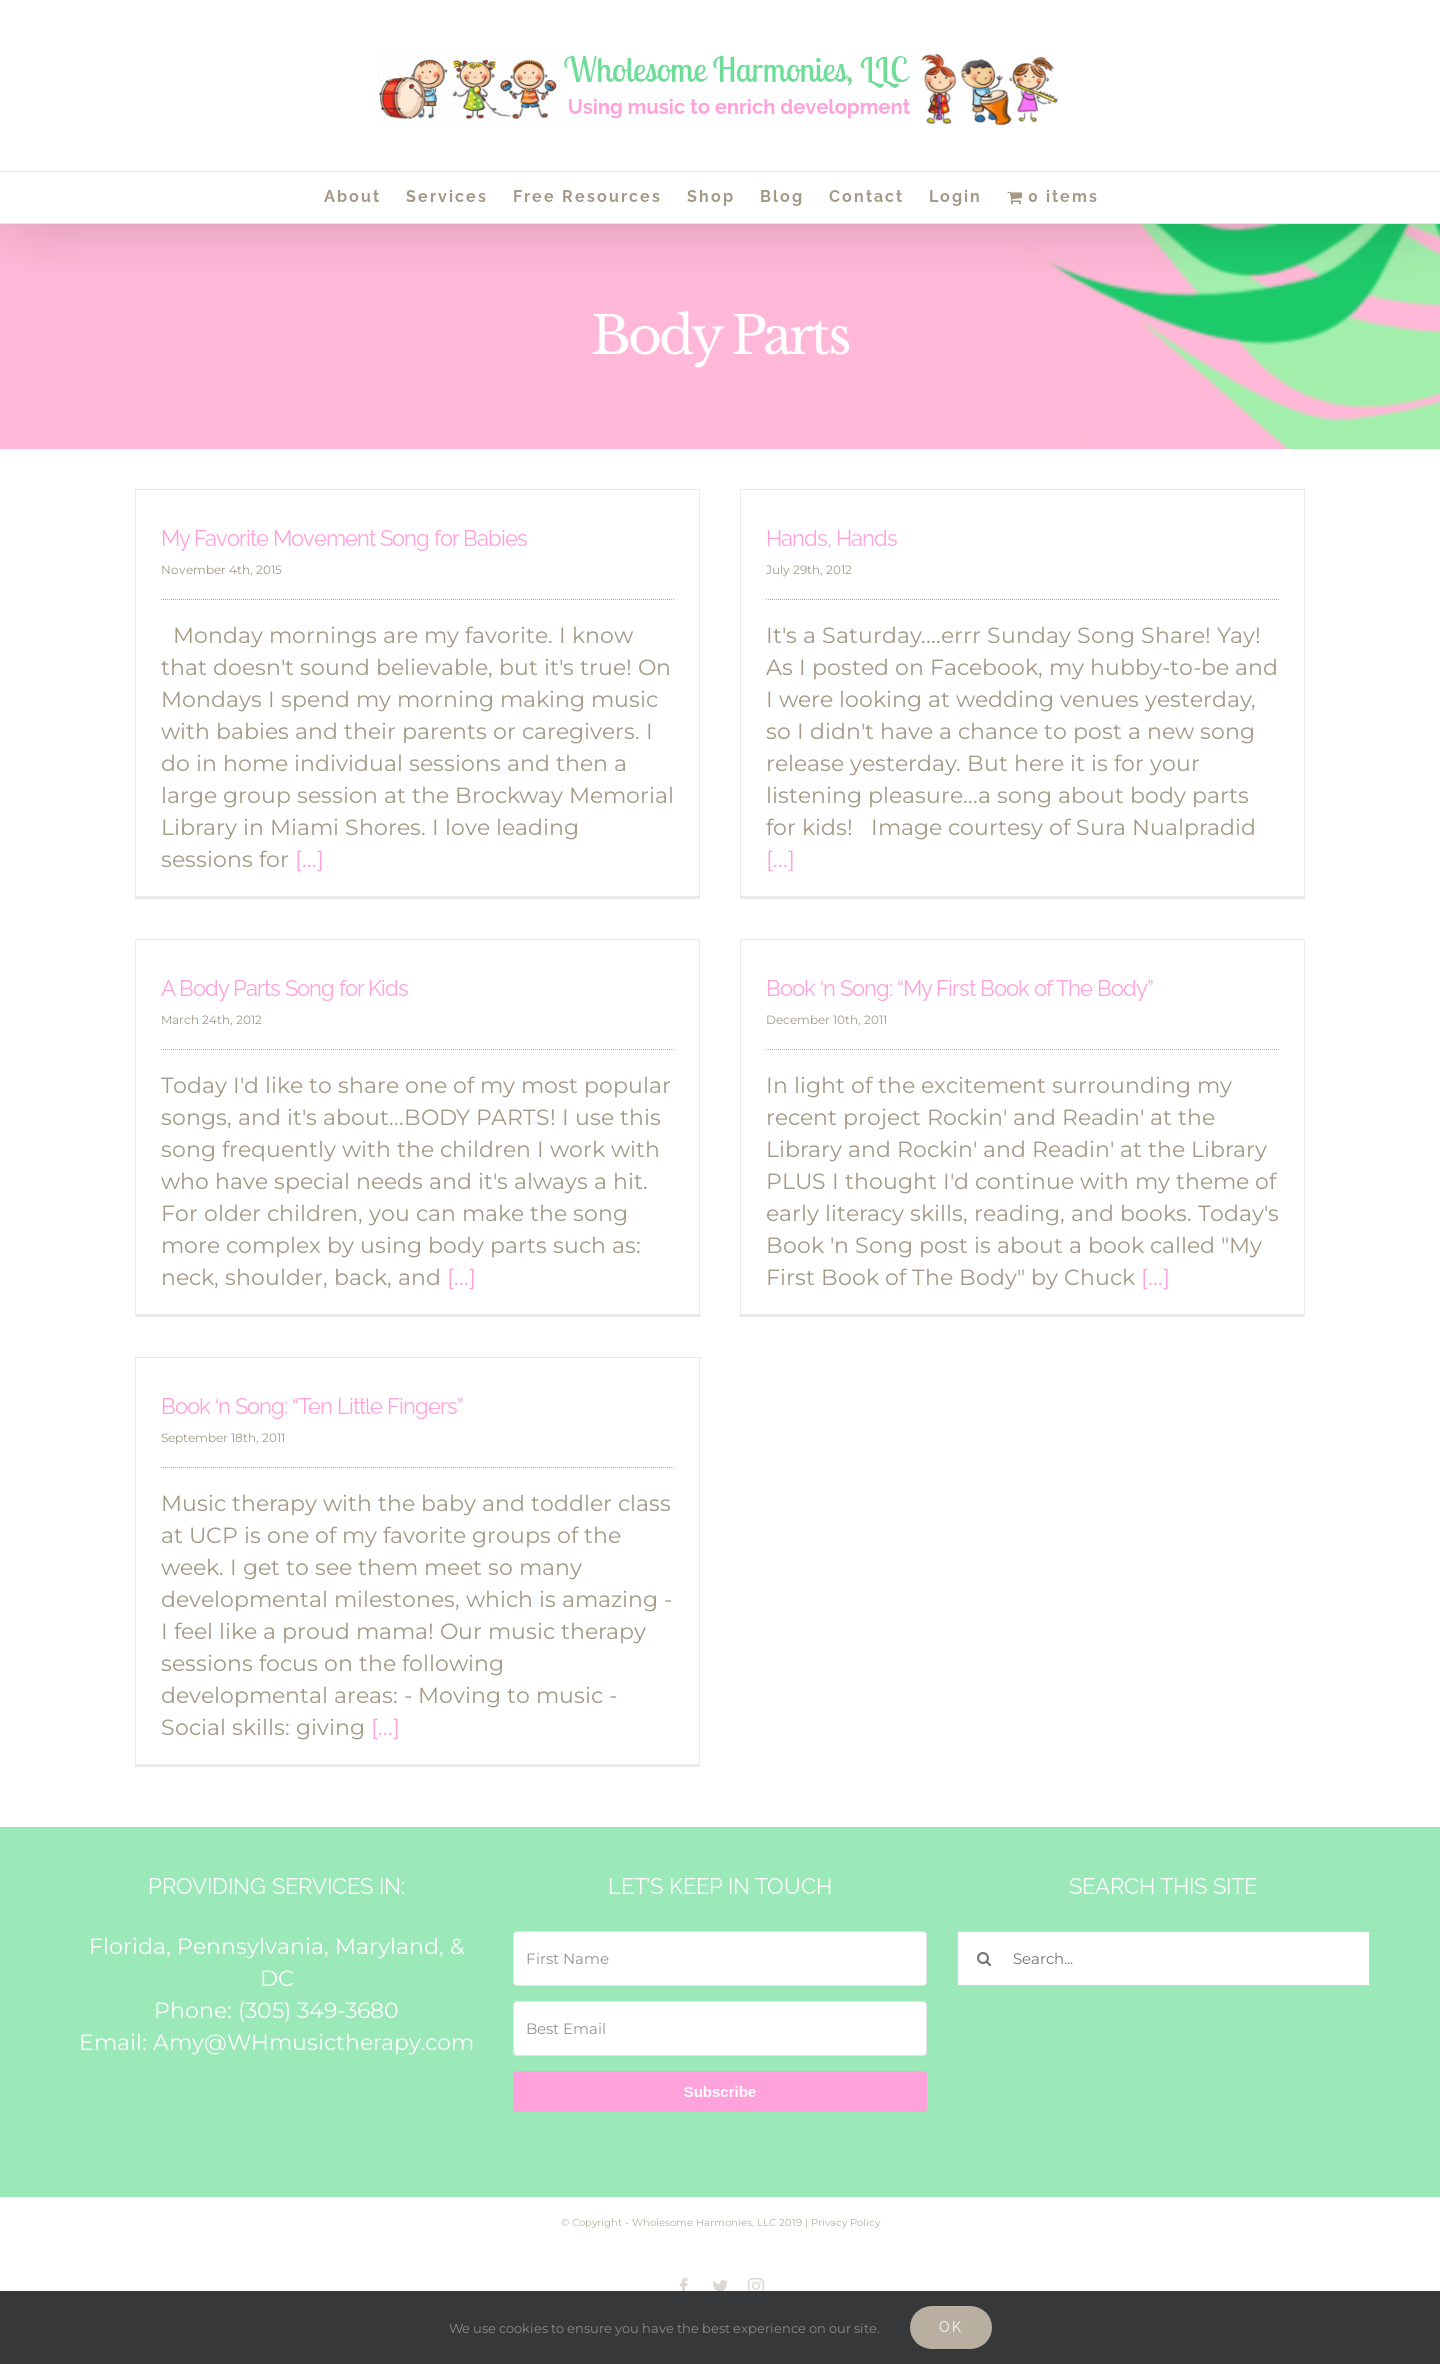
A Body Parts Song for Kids (284, 988)
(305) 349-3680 (318, 2010)
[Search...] (1163, 1958)
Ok (951, 2327)
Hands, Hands (831, 538)
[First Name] (719, 1958)
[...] (309, 859)
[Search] (984, 1958)
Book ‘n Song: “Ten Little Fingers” (312, 1406)
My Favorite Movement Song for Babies (344, 538)
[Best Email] (719, 2028)
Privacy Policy (845, 2222)
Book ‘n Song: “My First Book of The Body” (959, 988)
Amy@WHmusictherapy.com (313, 2042)
